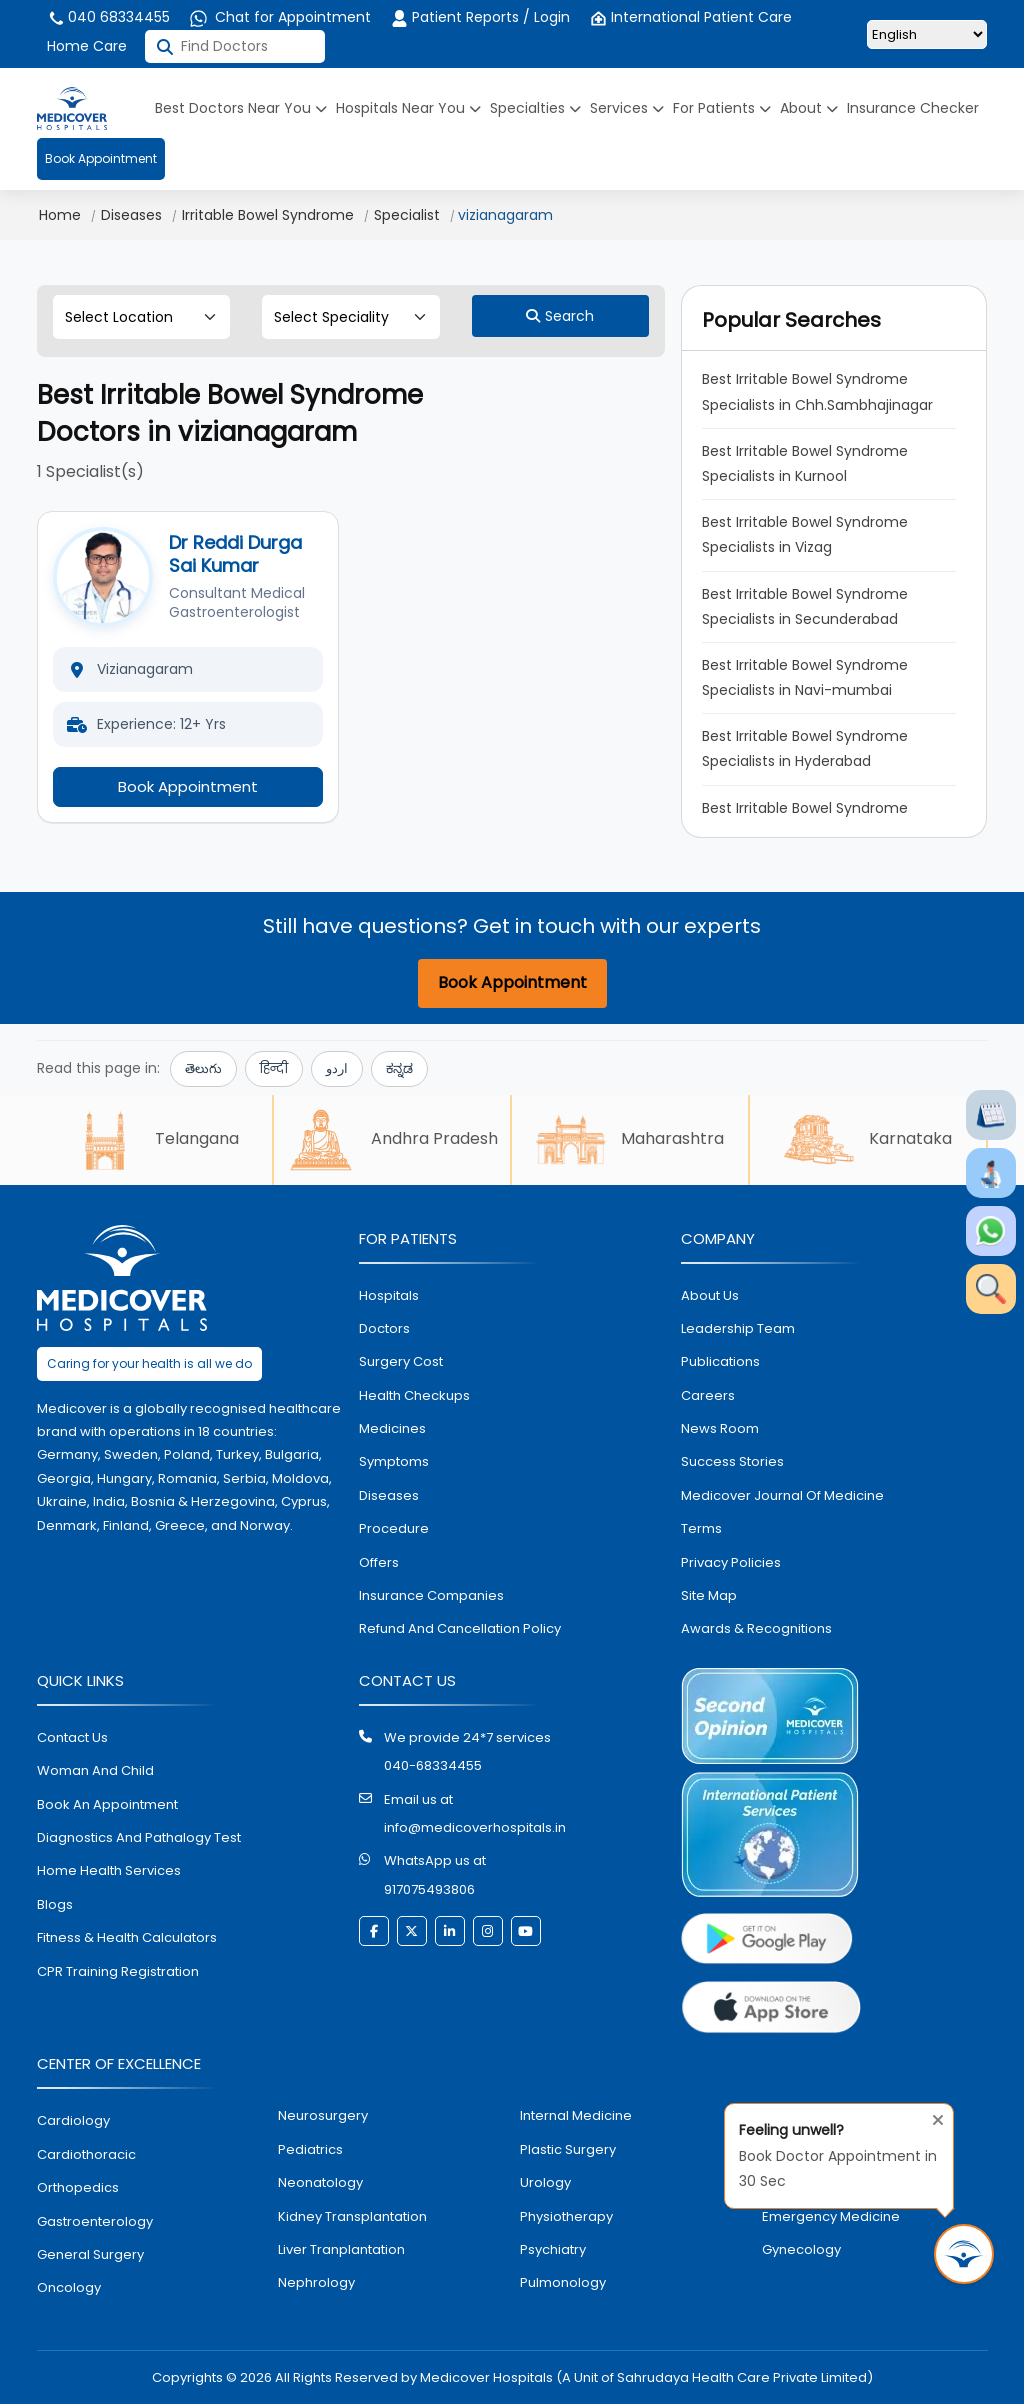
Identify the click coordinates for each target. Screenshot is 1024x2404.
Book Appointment (101, 158)
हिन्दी (274, 1068)
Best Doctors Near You (241, 108)
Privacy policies (731, 1562)
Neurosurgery (323, 2115)
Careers (708, 1395)
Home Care (87, 46)
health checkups (414, 1395)
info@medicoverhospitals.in (475, 1827)
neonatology (320, 2182)
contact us (72, 1737)
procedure (394, 1528)
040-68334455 (433, 1765)
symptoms (394, 1461)
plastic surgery (568, 2149)
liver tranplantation (341, 2249)
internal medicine (576, 2115)
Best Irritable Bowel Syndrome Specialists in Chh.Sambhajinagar (817, 391)
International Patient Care (691, 17)
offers (379, 1562)
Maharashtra (630, 1140)
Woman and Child (95, 1770)
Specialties (535, 108)
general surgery (90, 2254)
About (809, 108)
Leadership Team (738, 1328)
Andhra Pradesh (392, 1140)
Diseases (131, 215)
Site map (709, 1595)
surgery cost (401, 1361)
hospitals (389, 1295)
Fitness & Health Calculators (127, 1937)
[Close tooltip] (932, 2116)
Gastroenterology (95, 2221)
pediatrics (310, 2149)
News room (720, 1428)
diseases (389, 1495)
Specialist (407, 215)
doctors (384, 1328)
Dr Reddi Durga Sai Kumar (235, 554)
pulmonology (563, 2282)
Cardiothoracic (86, 2154)
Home (60, 215)
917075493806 (429, 1889)
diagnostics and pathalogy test (139, 1837)
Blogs (55, 1904)
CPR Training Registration (118, 1971)
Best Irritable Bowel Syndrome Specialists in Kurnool (807, 463)
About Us (710, 1295)
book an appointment (107, 1804)
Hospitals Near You (408, 108)
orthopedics (78, 2187)
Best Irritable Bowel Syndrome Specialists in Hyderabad (807, 748)
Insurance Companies (431, 1595)
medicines (392, 1428)
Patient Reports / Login (480, 17)
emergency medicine (831, 2216)
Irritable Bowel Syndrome (268, 215)
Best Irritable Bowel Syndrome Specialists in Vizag (807, 534)
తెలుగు (203, 1068)
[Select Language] (927, 34)
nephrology (316, 2282)
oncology (69, 2287)
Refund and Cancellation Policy (460, 1628)
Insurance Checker (913, 108)
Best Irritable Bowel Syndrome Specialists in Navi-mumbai (807, 677)
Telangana (154, 1140)
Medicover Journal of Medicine (782, 1495)
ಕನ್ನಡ (399, 1068)
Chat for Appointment (280, 17)
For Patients (722, 108)
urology (545, 2182)
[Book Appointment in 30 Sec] (964, 2254)
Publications (720, 1361)
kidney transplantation (352, 2216)
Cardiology (73, 2120)
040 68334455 (108, 17)
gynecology (801, 2249)
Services (627, 108)
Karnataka (868, 1140)
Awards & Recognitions (756, 1628)
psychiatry (553, 2249)
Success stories (732, 1461)
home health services (109, 1870)
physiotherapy (566, 2216)
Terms (701, 1528)
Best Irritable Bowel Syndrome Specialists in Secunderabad (807, 606)
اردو (337, 1068)
